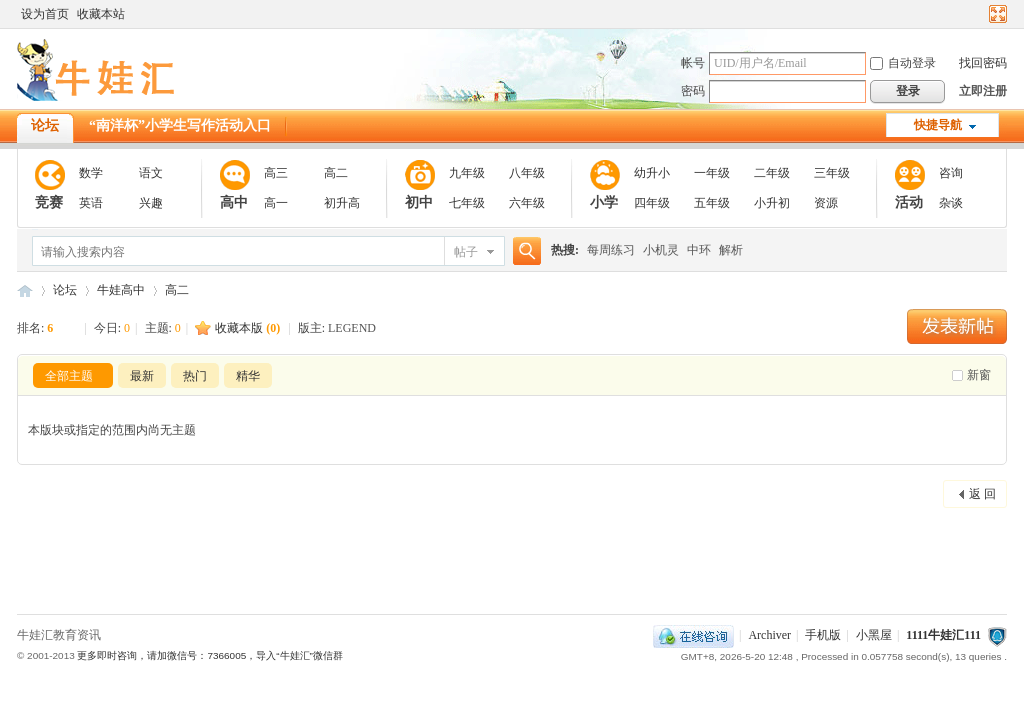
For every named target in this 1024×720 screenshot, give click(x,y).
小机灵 (661, 250)
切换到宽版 (995, 14)
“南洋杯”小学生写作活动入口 (180, 125)
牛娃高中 (121, 290)
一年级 (712, 173)
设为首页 (45, 14)
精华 (248, 376)
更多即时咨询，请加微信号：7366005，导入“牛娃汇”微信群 (209, 655)
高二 (336, 173)
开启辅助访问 (979, 14)
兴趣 (151, 203)
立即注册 (983, 91)
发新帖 (957, 326)
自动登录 (903, 63)
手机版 (823, 635)
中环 (699, 250)
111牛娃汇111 (25, 290)
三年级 (832, 173)
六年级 (527, 203)
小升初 (772, 203)
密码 (693, 91)
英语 (91, 203)
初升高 (342, 203)
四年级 (652, 203)
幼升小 (652, 173)
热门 (195, 376)
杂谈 (951, 203)
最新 (142, 376)
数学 (91, 173)
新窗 (979, 375)
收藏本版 (247, 328)
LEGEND (352, 328)
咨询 (951, 173)
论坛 (45, 125)
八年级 (527, 173)
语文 (151, 173)
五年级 (712, 203)
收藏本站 (101, 14)
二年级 (772, 173)
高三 (276, 173)
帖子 (466, 252)
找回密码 (983, 63)
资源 (826, 203)
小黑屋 (874, 635)
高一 (276, 203)
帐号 (693, 63)
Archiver (769, 635)
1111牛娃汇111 (943, 635)
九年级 (467, 173)
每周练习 (611, 250)
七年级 (467, 203)
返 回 (982, 494)
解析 (731, 250)
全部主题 (69, 376)
